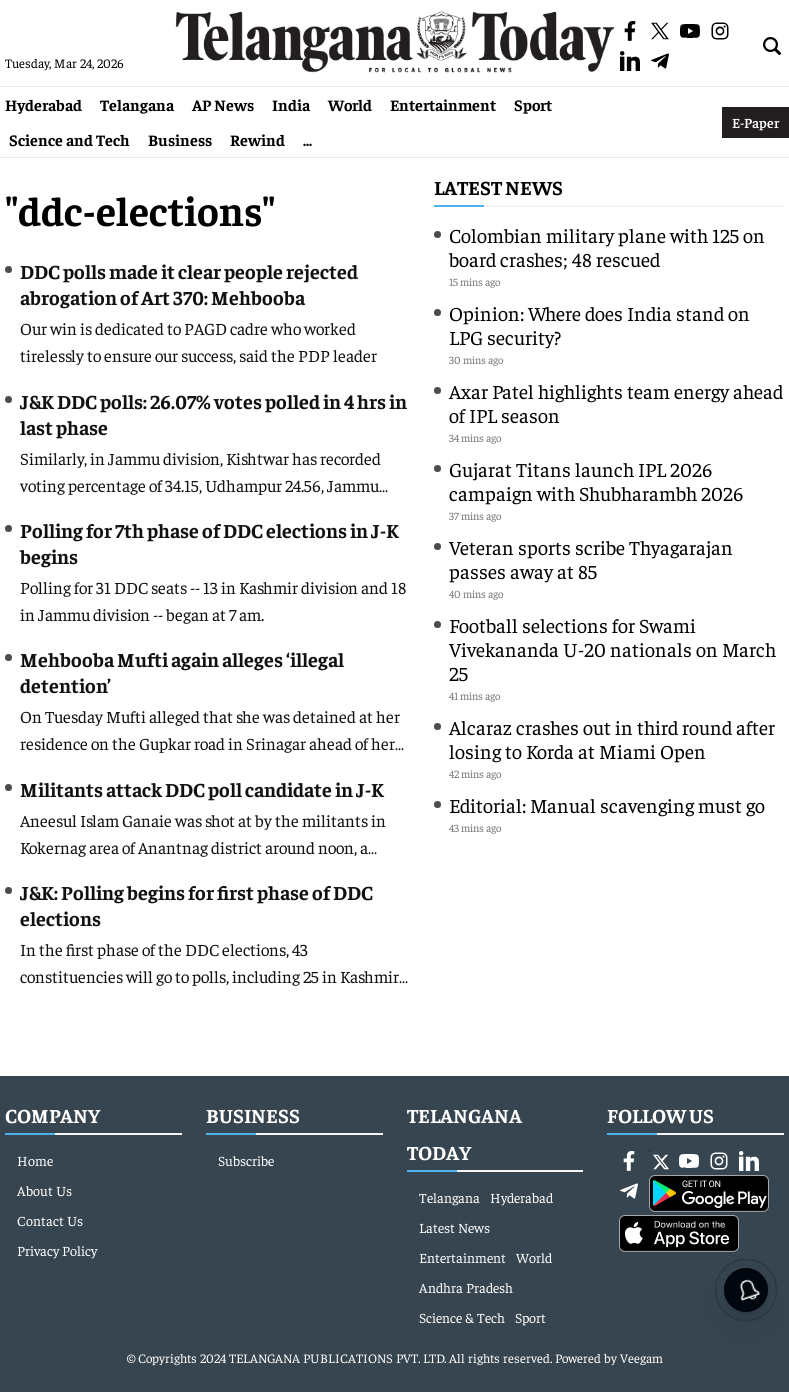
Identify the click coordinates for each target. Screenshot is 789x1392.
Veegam (641, 1357)
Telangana (137, 104)
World (350, 104)
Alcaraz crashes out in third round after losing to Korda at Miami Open (612, 738)
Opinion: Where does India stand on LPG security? (599, 324)
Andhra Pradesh (466, 1287)
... (307, 139)
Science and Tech (69, 139)
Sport (533, 104)
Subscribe (246, 1160)
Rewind (257, 139)
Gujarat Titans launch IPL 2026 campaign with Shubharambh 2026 (596, 480)
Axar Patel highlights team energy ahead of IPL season (616, 402)
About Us (44, 1190)
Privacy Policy (57, 1250)
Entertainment (443, 104)
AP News (223, 104)
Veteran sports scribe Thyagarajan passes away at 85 (591, 558)
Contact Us (50, 1220)
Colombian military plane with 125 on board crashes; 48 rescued (607, 246)
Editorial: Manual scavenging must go (607, 804)
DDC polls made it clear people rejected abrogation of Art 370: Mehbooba (189, 283)
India (291, 104)
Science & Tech (462, 1317)
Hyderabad (43, 104)
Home (35, 1160)
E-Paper (755, 122)
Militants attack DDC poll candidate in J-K (202, 788)
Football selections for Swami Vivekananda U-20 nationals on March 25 (612, 648)
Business (180, 139)
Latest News (498, 186)
